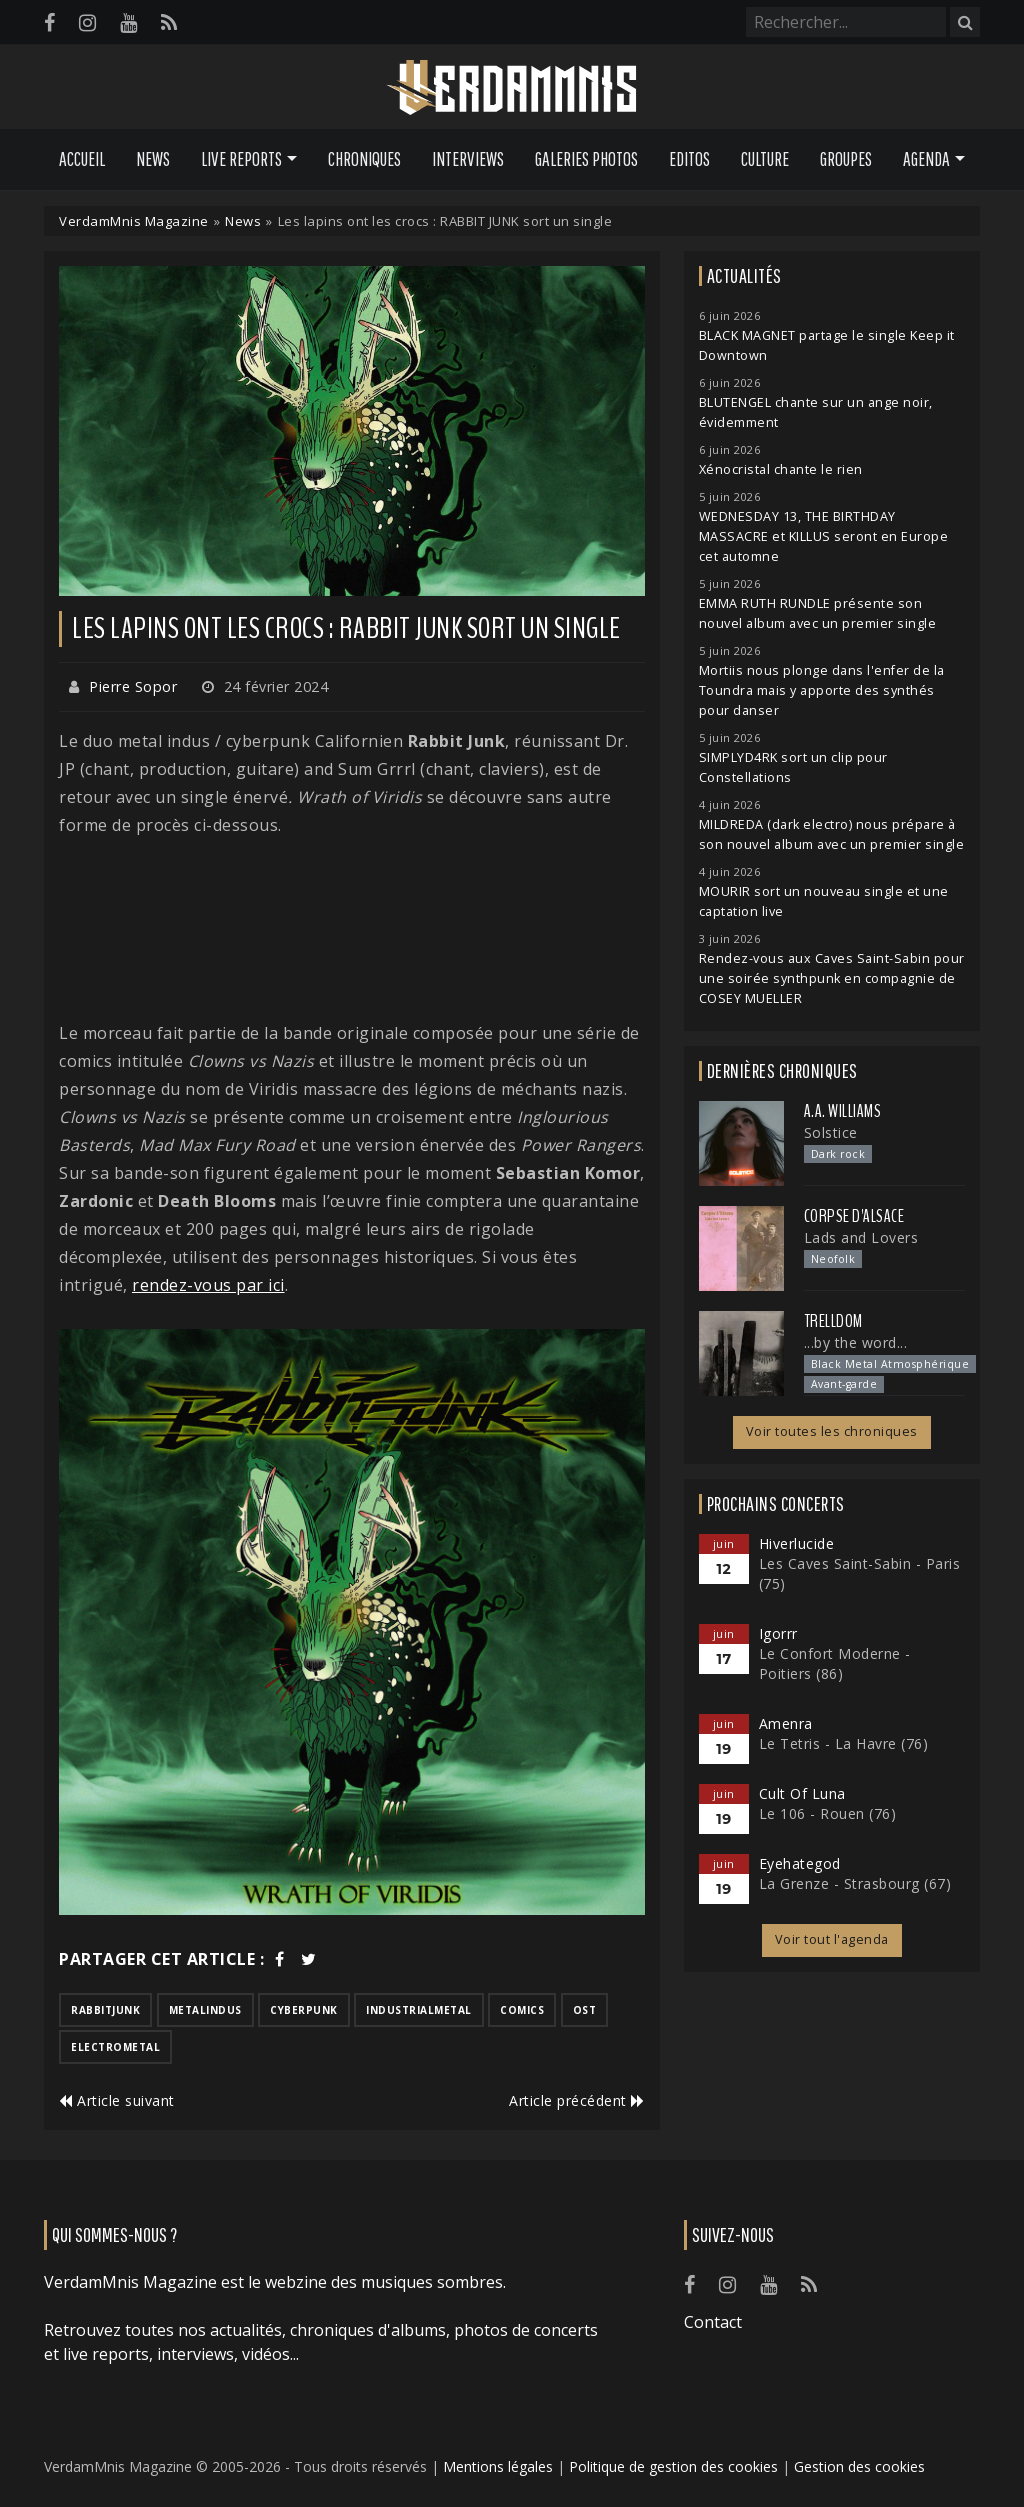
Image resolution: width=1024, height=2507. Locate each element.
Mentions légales (498, 2466)
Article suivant (117, 2100)
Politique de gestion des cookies (673, 2466)
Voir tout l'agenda (832, 1939)
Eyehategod (800, 1863)
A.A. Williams (843, 1111)
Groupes (846, 159)
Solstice (831, 1132)
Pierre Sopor (133, 686)
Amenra (786, 1723)
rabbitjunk (105, 2010)
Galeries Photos (586, 159)
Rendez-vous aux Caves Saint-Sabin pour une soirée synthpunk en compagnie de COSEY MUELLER (832, 978)
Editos (689, 159)
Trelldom (833, 1321)
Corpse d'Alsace (854, 1216)
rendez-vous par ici (208, 1285)
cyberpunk (304, 2010)
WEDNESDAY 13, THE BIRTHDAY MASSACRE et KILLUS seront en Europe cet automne (824, 536)
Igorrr (778, 1633)
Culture (765, 159)
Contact (713, 2322)
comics (522, 2010)
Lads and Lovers (861, 1237)
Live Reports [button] (241, 159)
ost (585, 2010)
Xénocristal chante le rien (781, 469)
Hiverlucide (797, 1543)
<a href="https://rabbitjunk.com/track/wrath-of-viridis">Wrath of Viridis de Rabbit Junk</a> (352, 929)
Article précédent (577, 2100)
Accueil (82, 159)
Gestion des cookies (859, 2466)
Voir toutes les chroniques (832, 1431)
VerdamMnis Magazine (134, 221)
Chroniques (364, 159)
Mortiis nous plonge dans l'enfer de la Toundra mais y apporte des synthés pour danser (822, 690)
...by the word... (856, 1342)
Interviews (468, 159)
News (153, 159)
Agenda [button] (926, 159)
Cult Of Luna (802, 1793)
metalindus (205, 2010)
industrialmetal (419, 2010)
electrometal (115, 2047)
